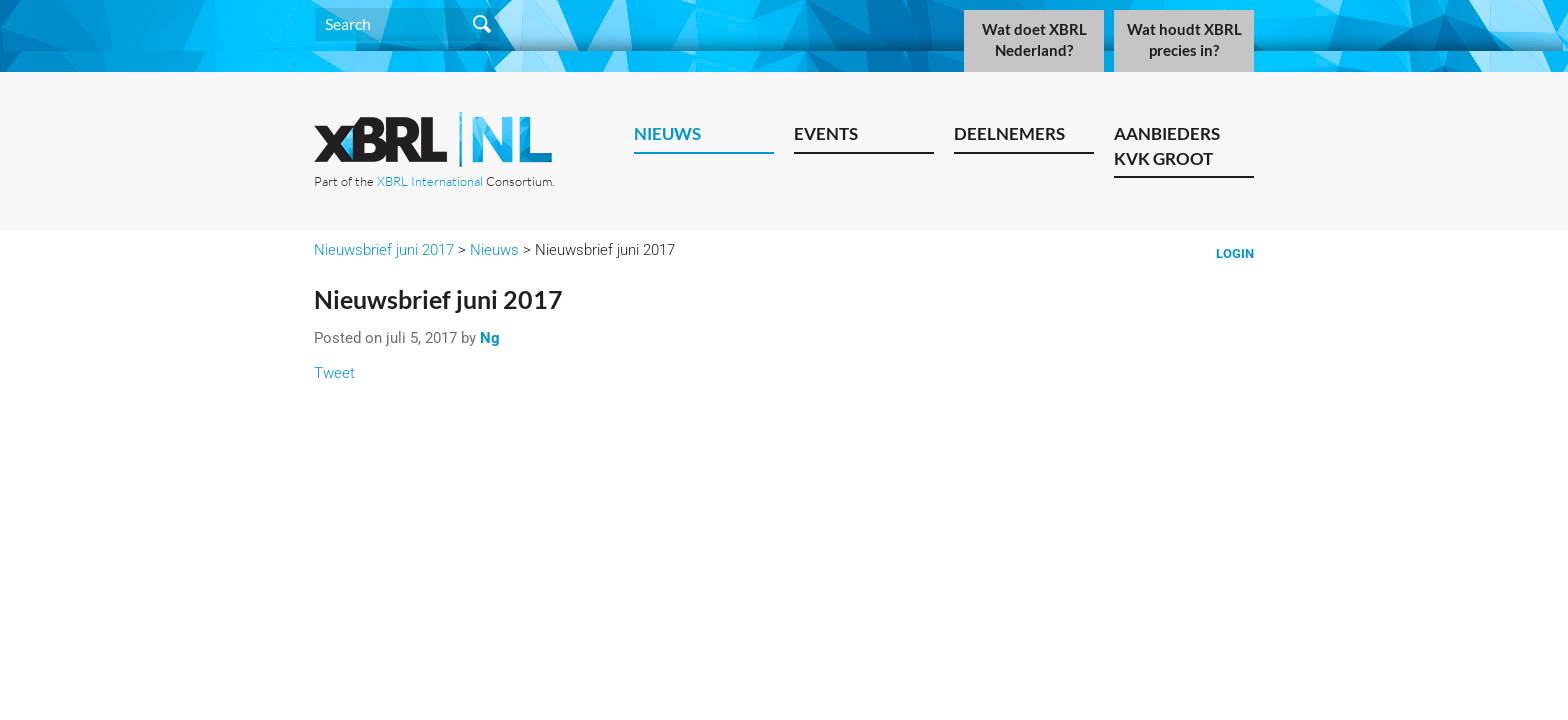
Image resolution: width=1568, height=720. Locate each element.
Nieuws (667, 133)
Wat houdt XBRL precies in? (1184, 40)
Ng (490, 338)
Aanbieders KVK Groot (1167, 146)
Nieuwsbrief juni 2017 (384, 250)
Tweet (334, 373)
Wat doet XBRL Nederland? (1034, 40)
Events (826, 133)
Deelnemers (1009, 133)
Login (1235, 253)
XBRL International (430, 181)
